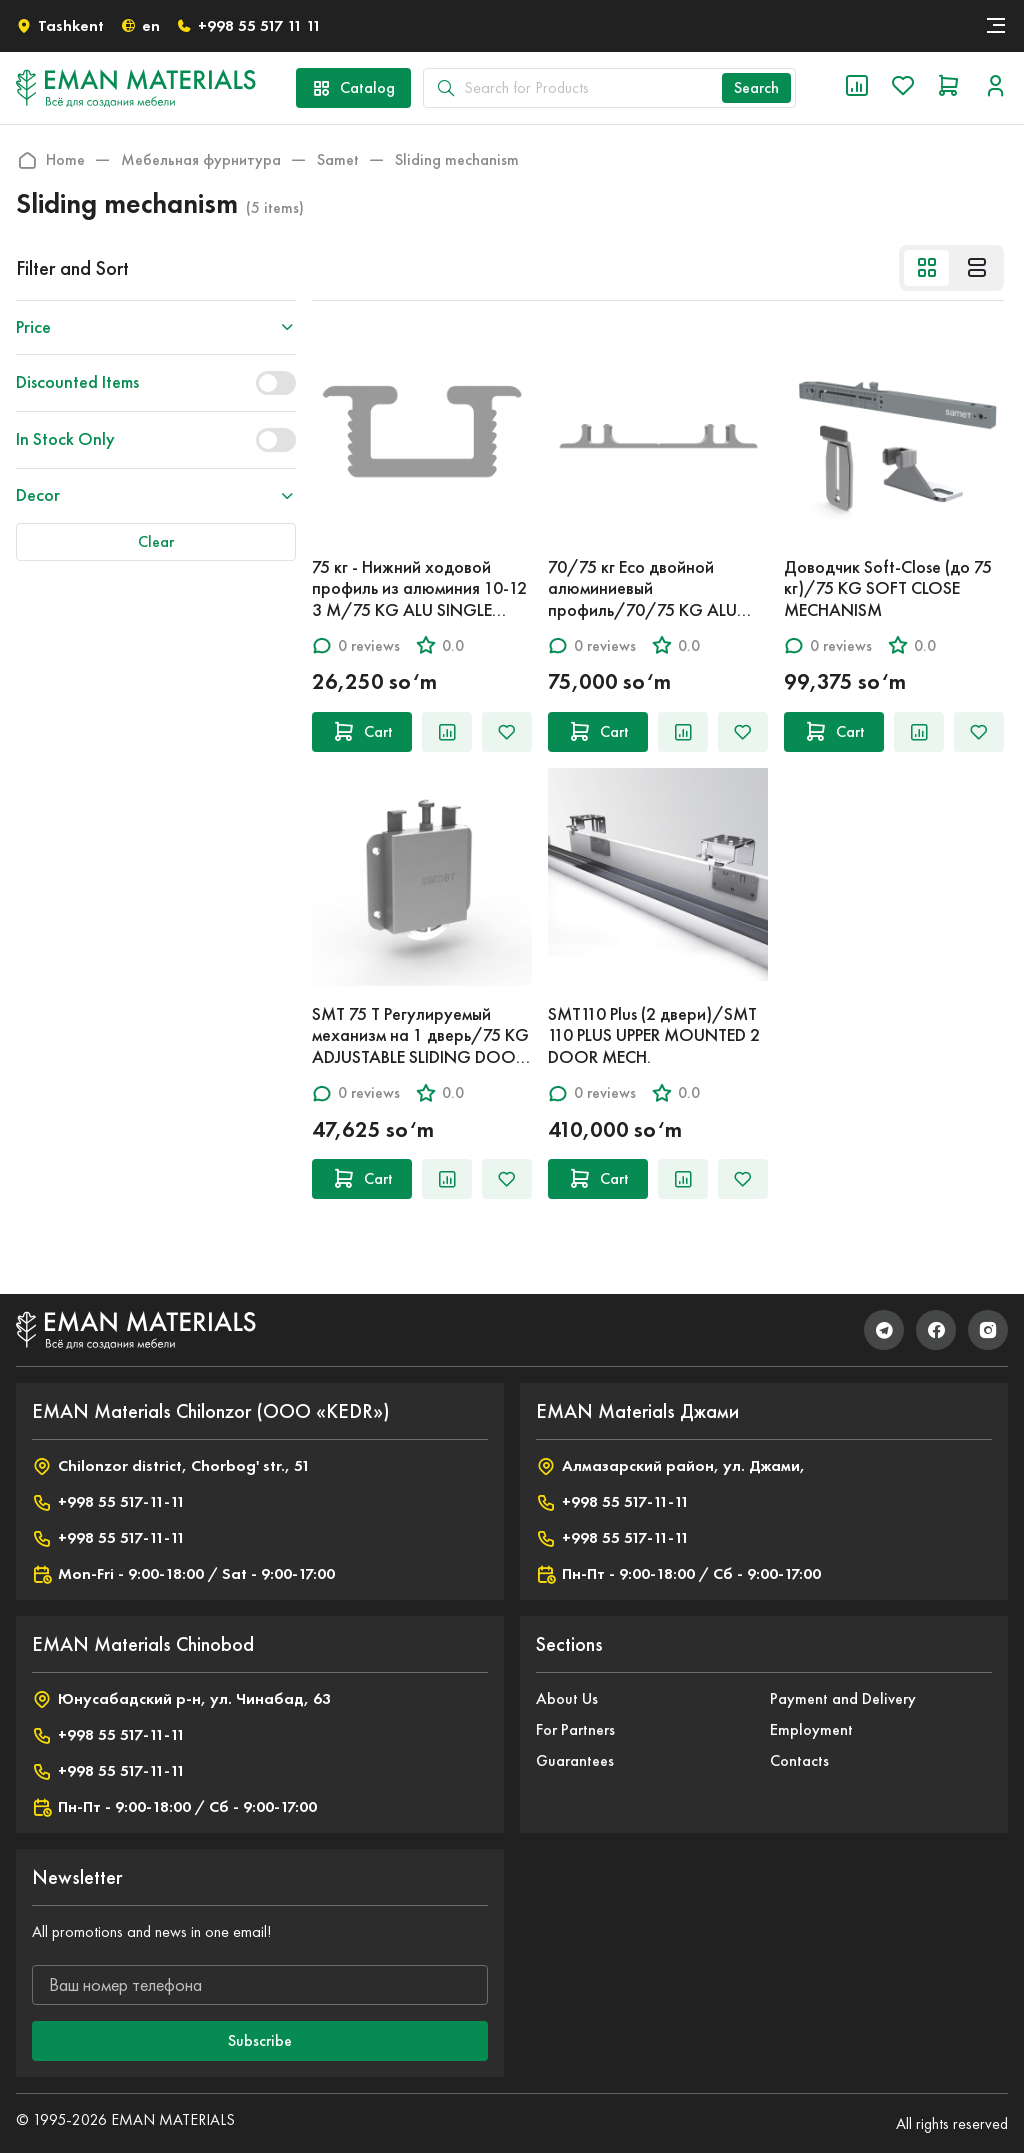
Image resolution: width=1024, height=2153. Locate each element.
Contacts (799, 1760)
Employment (811, 1729)
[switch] (276, 383)
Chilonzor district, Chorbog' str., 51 (171, 1466)
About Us (567, 1698)
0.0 (440, 645)
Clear (156, 541)
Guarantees (575, 1760)
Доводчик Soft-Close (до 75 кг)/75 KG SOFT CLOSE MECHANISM (888, 588)
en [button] (140, 25)
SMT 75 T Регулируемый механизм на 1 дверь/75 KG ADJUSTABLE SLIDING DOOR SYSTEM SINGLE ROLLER (420, 1046)
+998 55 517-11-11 (108, 1502)
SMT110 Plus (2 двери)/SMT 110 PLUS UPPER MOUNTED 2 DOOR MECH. (654, 1035)
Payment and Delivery (843, 1698)
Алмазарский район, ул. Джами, (670, 1466)
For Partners (575, 1729)
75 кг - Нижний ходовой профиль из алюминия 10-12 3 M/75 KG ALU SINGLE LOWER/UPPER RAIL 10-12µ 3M (419, 610)
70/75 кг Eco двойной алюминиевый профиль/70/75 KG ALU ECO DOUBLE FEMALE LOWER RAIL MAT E (658, 610)
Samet (338, 159)
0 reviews (356, 645)
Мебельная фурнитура (201, 159)
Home (50, 160)
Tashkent (60, 25)
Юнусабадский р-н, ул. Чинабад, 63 (181, 1699)
